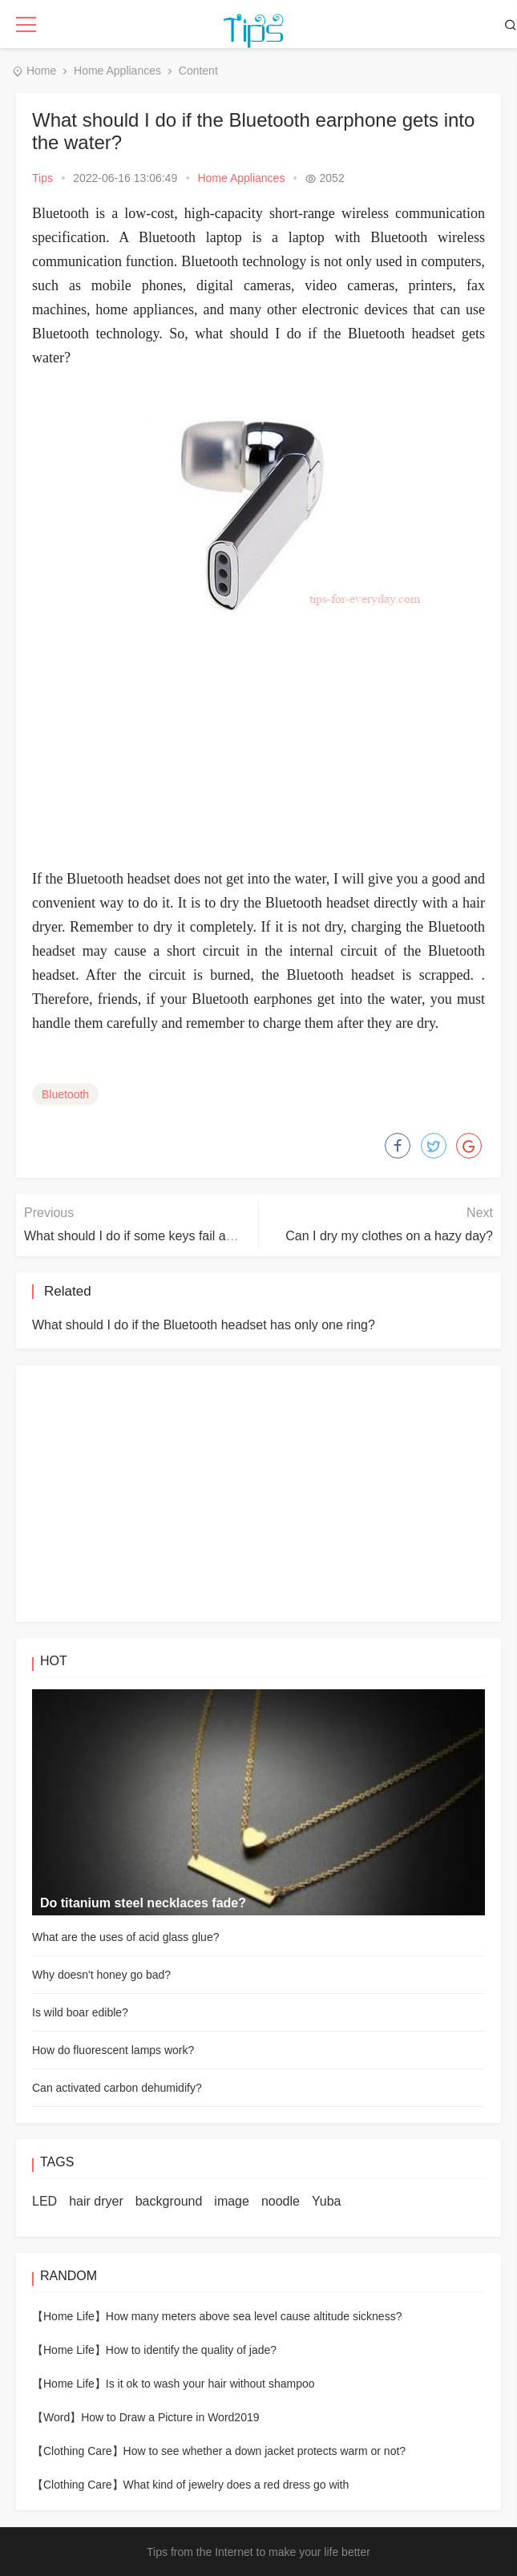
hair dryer (96, 2201)
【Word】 (56, 2417)
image (231, 2201)
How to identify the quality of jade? (191, 2349)
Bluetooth (65, 1094)
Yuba (326, 2201)
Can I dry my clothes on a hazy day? (389, 1236)
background (169, 2201)
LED (44, 2201)
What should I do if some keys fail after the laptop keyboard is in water (223, 1236)
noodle (280, 2201)
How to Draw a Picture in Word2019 (170, 2417)
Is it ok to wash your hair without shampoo (210, 2383)
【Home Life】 (69, 2316)
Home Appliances (117, 70)
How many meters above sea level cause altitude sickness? (254, 2316)
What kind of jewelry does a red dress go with (236, 2484)
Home (41, 70)
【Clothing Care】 (77, 2451)
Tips (42, 178)
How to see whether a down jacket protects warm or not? (264, 2451)
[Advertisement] (258, 746)
